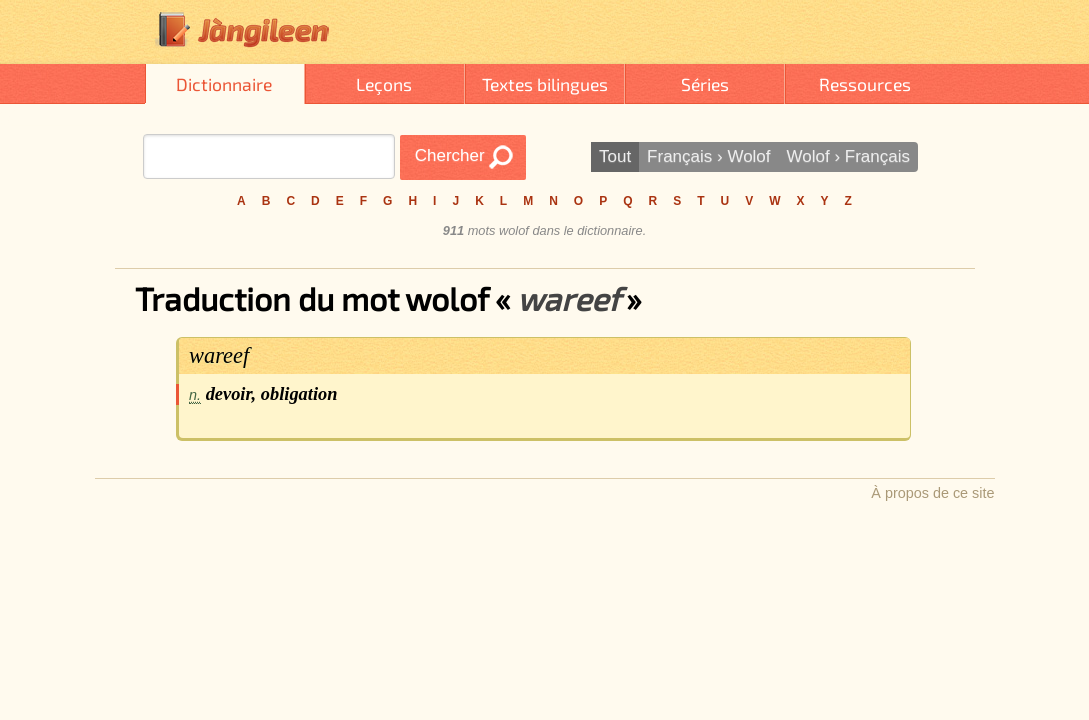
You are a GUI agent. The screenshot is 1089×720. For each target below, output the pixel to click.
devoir (229, 394)
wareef (219, 355)
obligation (299, 394)
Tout (615, 156)
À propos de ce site (932, 493)
